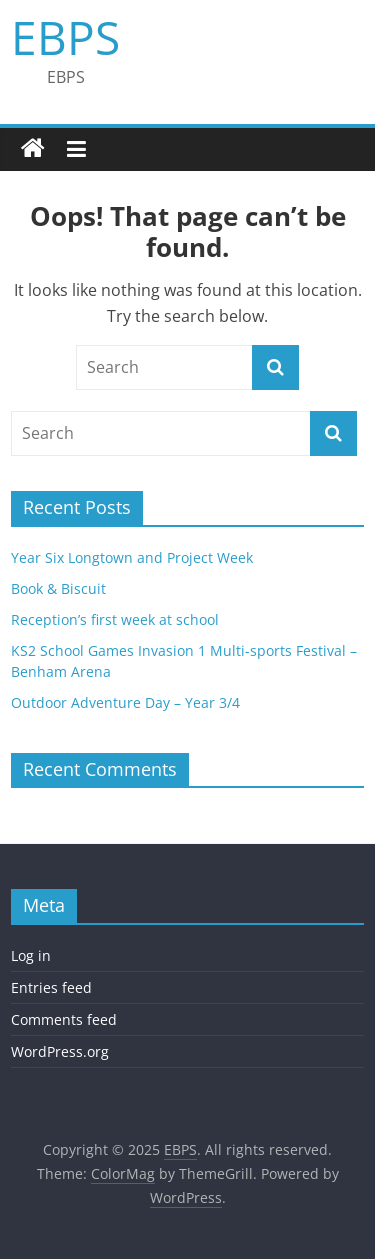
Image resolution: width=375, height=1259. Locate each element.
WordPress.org (60, 1051)
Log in (31, 955)
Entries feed (51, 987)
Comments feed (64, 1019)
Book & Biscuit (58, 588)
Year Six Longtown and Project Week (132, 557)
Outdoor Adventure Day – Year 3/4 (125, 702)
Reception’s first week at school (115, 619)
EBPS (65, 37)
